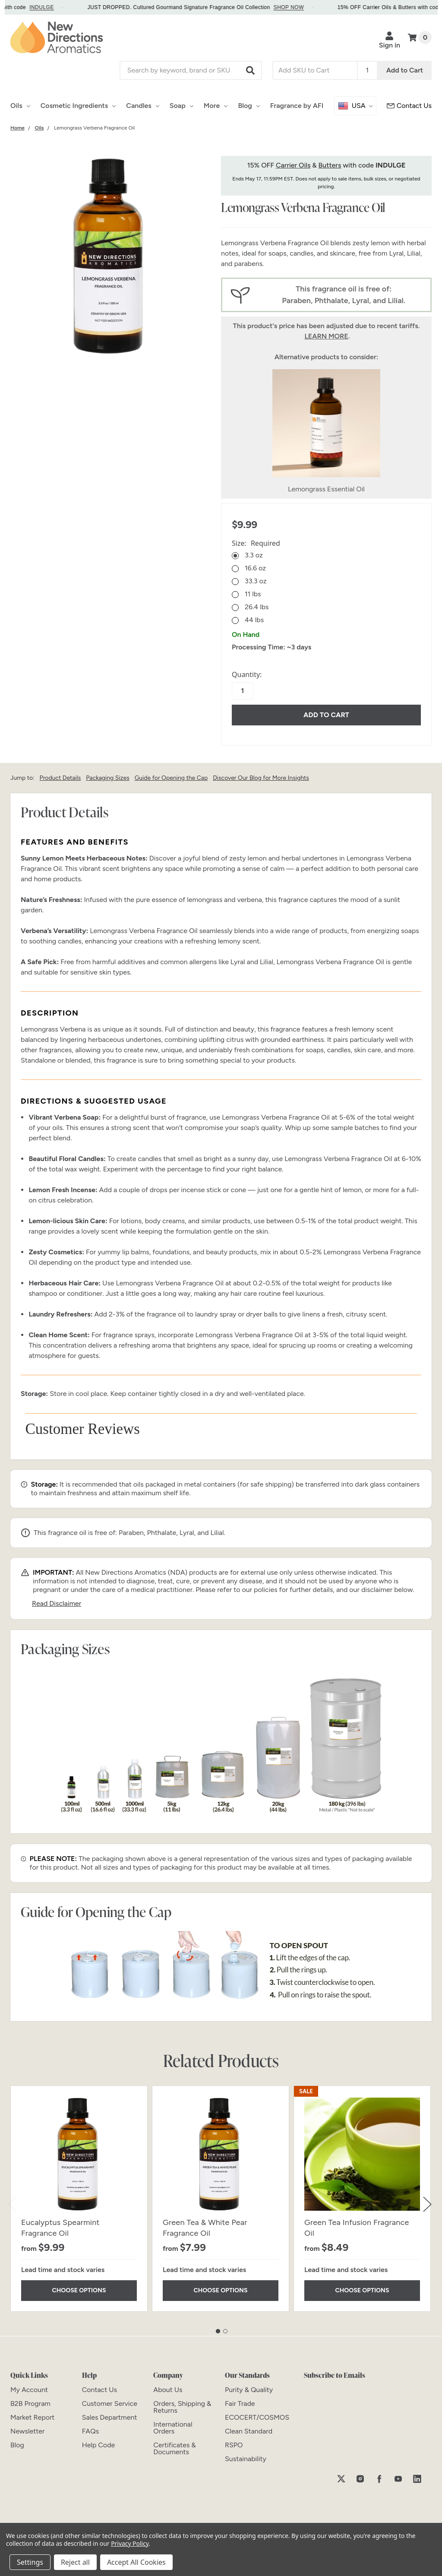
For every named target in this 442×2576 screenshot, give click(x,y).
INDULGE (53, 7)
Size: (256, 543)
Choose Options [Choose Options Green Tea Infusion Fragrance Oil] (362, 2290)
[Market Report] (32, 2417)
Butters (330, 165)
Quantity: (247, 674)
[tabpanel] (78, 2198)
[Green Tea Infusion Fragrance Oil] (362, 2154)
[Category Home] (17, 128)
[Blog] (17, 2445)
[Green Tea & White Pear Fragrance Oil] (220, 2154)
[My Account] (29, 2390)
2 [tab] (225, 2331)
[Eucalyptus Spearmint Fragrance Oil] (79, 2154)
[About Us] (167, 2390)
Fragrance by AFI (296, 105)
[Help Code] (98, 2445)
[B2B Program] (30, 2403)
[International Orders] (172, 2427)
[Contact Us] (99, 2390)
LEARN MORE (326, 336)
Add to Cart (404, 70)
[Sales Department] (109, 2417)
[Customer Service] (409, 105)
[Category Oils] (39, 128)
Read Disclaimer (56, 1603)
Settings (30, 2562)
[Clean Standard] (248, 2431)
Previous (12, 2204)
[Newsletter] (27, 2431)
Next (427, 2204)
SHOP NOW (300, 7)
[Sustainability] (245, 2459)
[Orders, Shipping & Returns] (182, 2407)
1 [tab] (218, 2331)
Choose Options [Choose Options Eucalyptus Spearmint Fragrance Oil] (79, 2290)
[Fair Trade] (240, 2403)
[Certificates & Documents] (174, 2448)
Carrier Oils (293, 165)
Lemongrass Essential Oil (326, 489)
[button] (251, 70)
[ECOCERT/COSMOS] (257, 2417)
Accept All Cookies (136, 2562)
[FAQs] (90, 2431)
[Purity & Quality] (249, 2390)
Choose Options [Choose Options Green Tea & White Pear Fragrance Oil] (221, 2290)
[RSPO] (234, 2445)
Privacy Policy (129, 2543)
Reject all (75, 2562)
